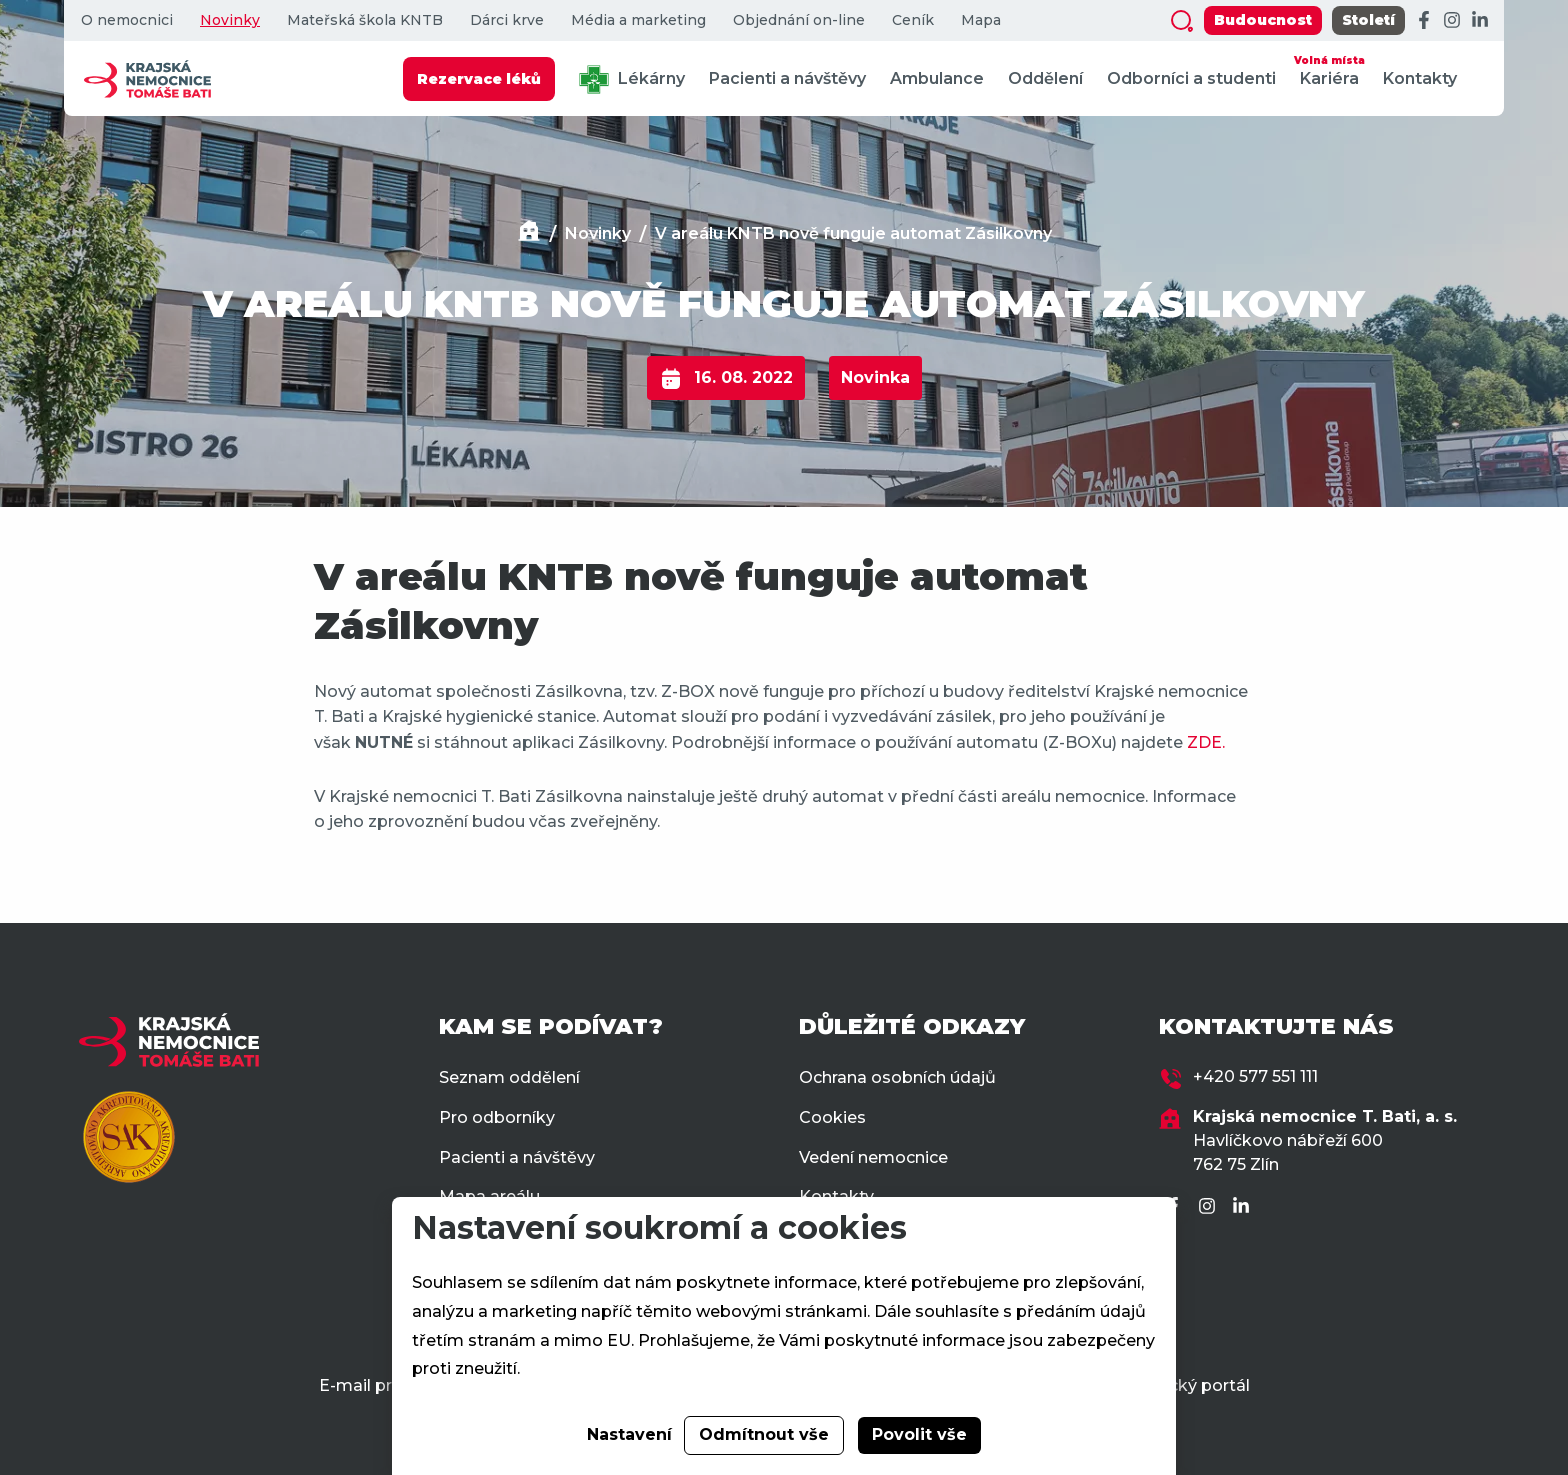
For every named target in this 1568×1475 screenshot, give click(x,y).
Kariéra (1329, 69)
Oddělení (1045, 78)
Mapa (981, 20)
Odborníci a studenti (1191, 78)
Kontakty (1420, 78)
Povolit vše (919, 1434)
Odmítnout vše (764, 1434)
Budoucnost (1263, 20)
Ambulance (937, 78)
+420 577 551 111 (1255, 1076)
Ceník (913, 20)
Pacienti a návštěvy (787, 78)
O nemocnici (127, 20)
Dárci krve (507, 20)
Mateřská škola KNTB (365, 20)
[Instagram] (1452, 21)
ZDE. (1206, 742)
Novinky (230, 20)
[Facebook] (1424, 21)
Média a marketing (638, 20)
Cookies (832, 1117)
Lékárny (632, 79)
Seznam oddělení (509, 1077)
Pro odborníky (497, 1117)
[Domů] (529, 233)
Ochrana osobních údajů (897, 1077)
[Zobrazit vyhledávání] (1182, 21)
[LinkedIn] (1480, 21)
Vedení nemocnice (873, 1157)
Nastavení (629, 1434)
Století (1368, 20)
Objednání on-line (799, 20)
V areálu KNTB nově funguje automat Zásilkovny (853, 233)
